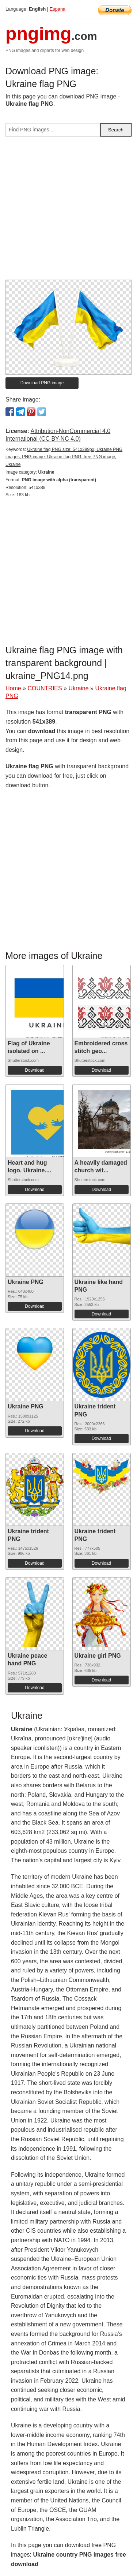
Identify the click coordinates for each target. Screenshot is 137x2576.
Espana (57, 9)
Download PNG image (42, 382)
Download (34, 1070)
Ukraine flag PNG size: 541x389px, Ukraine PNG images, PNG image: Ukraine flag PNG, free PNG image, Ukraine (63, 457)
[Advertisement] (68, 211)
